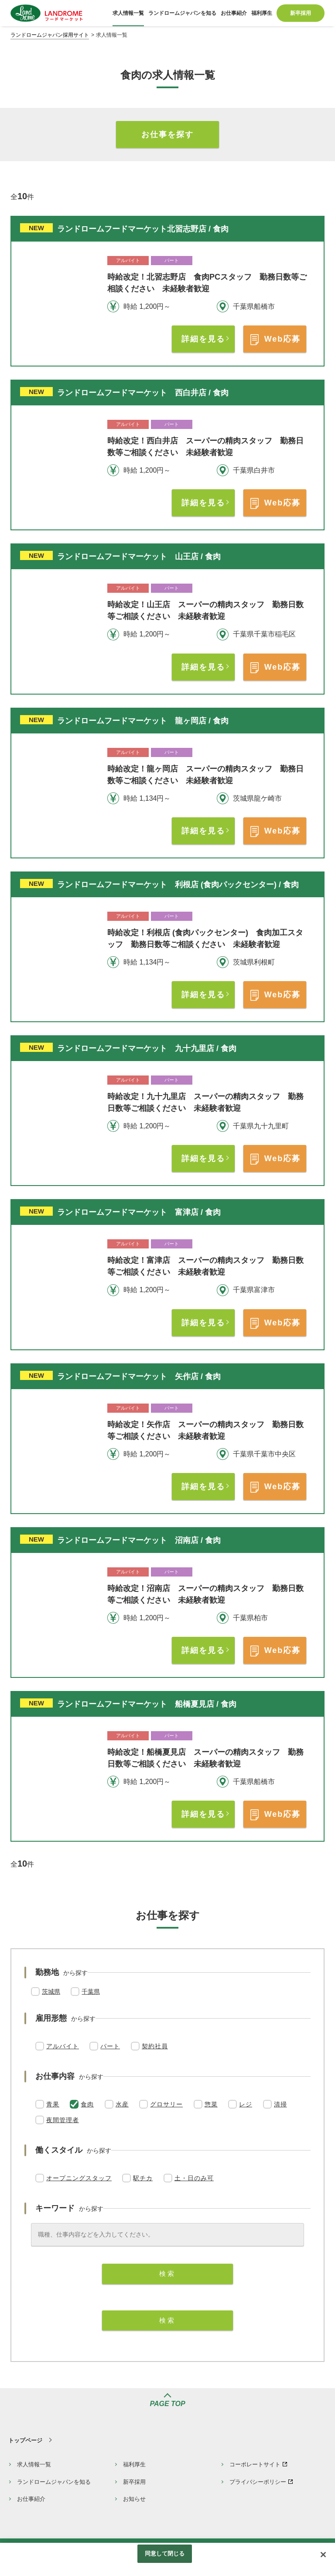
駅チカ (143, 2178)
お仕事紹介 (31, 2499)
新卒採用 (134, 2482)
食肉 (87, 2104)
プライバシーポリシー (257, 2482)
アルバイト (62, 2046)
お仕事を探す (167, 134)
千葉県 (91, 1991)
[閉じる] (323, 2554)
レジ (245, 2104)
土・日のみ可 (194, 2178)
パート (110, 2046)
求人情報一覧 (34, 2464)
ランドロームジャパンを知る (54, 2482)
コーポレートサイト (254, 2464)
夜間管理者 (62, 2119)
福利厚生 (134, 2464)
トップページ (25, 2440)
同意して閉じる (165, 2553)
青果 (52, 2104)
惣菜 (211, 2104)
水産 (122, 2104)
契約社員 (155, 2046)
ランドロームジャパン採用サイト (49, 35)
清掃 (280, 2104)
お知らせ (134, 2499)
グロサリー (166, 2104)
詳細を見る (203, 339)
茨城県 (51, 1991)
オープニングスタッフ (79, 2178)
